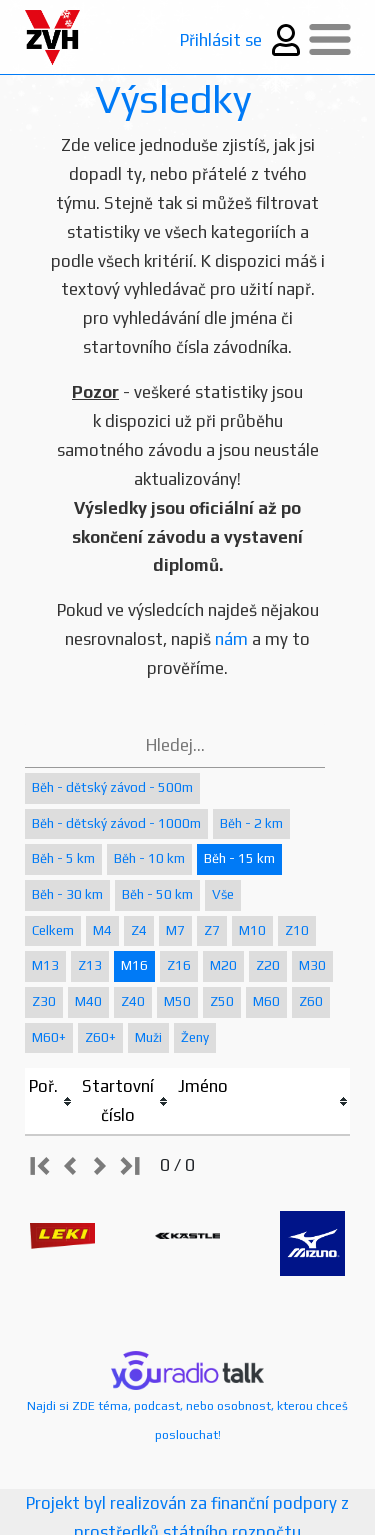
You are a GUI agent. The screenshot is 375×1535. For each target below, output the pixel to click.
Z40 (133, 1001)
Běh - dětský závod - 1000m (116, 823)
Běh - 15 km (239, 858)
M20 (223, 965)
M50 (177, 1001)
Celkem (53, 930)
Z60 (311, 1001)
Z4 (139, 930)
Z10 (297, 930)
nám (231, 639)
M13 (45, 965)
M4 (102, 930)
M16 (134, 965)
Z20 (268, 965)
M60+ (49, 1037)
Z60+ (100, 1037)
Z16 (179, 965)
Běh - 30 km (67, 894)
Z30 (44, 1001)
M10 (252, 930)
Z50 (222, 1001)
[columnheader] (51, 1101)
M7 (175, 930)
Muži (148, 1037)
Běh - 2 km (251, 823)
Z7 (212, 930)
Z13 (90, 965)
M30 (312, 965)
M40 (88, 1001)
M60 (266, 1001)
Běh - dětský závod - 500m (112, 787)
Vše (223, 894)
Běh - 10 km (149, 858)
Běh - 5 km (63, 858)
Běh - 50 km (157, 894)
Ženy (195, 1037)
